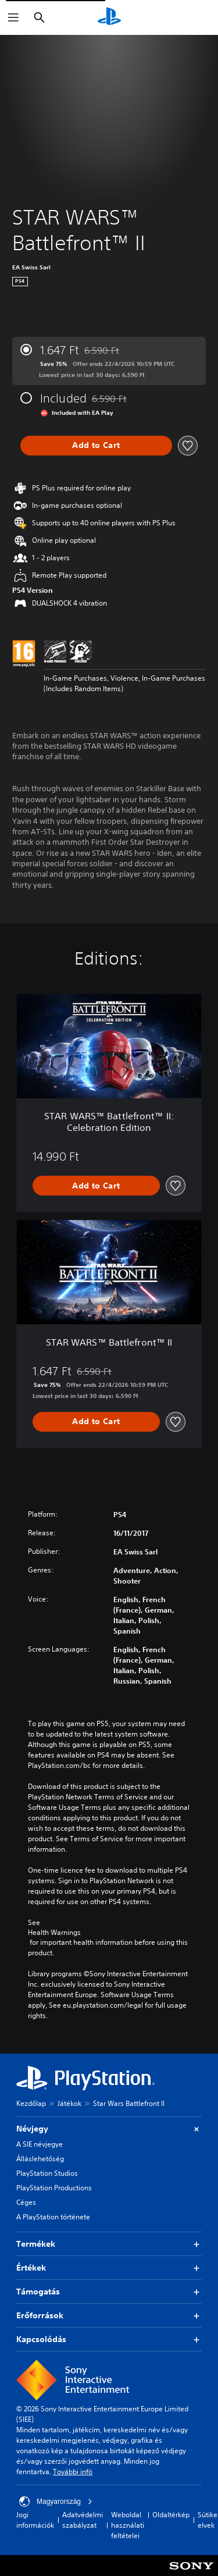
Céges (26, 2202)
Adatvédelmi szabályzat (82, 2520)
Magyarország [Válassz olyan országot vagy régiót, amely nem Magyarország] (55, 2501)
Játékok (69, 2103)
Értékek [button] (109, 2267)
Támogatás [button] (109, 2291)
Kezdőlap (31, 2103)
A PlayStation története (53, 2217)
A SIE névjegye (39, 2144)
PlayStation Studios (47, 2173)
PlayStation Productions (54, 2188)
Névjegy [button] (109, 2129)
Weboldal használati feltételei (127, 2525)
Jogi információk (35, 2520)
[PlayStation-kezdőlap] (109, 17)
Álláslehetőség (40, 2159)
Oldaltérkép (171, 2515)
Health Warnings (54, 1932)
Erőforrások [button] (109, 2315)
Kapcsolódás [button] (109, 2339)
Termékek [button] (109, 2244)
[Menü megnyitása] (13, 17)
